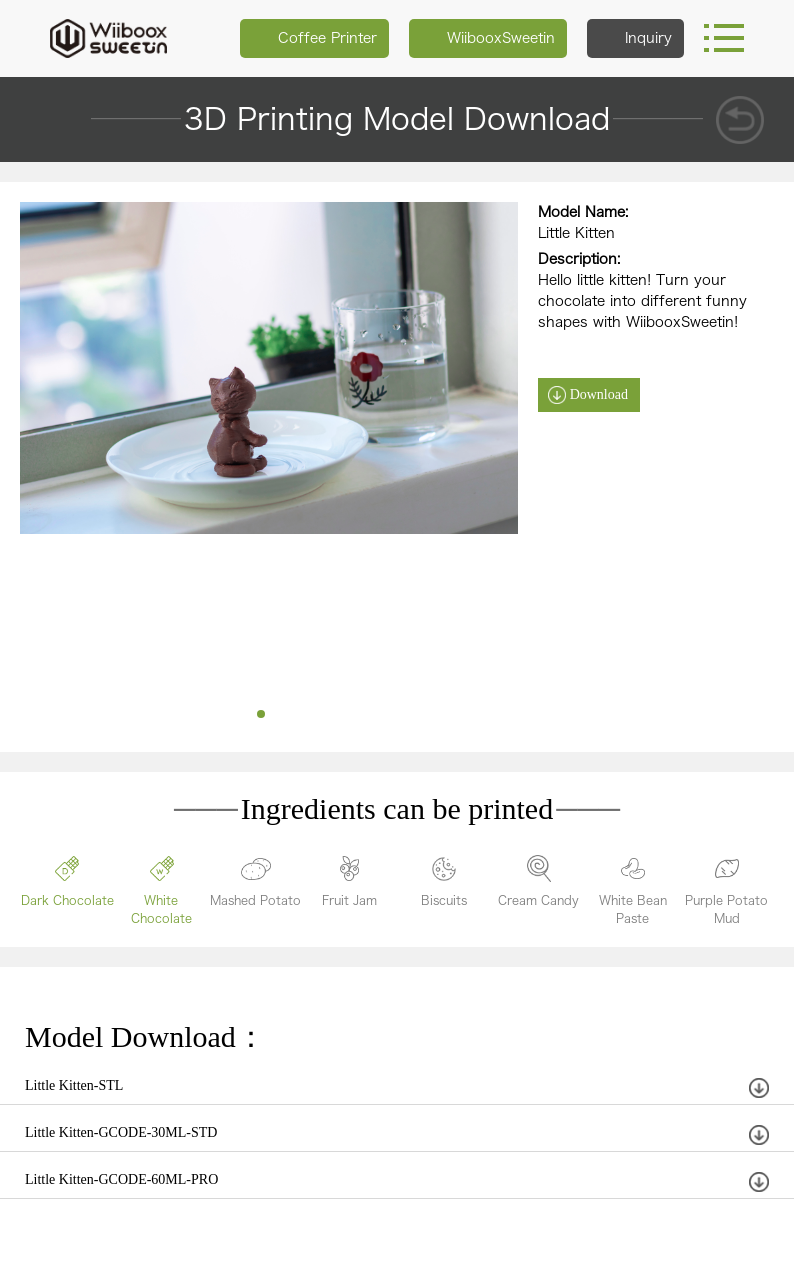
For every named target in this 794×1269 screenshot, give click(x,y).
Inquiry (635, 38)
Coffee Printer (314, 38)
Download (599, 394)
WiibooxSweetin (488, 38)
